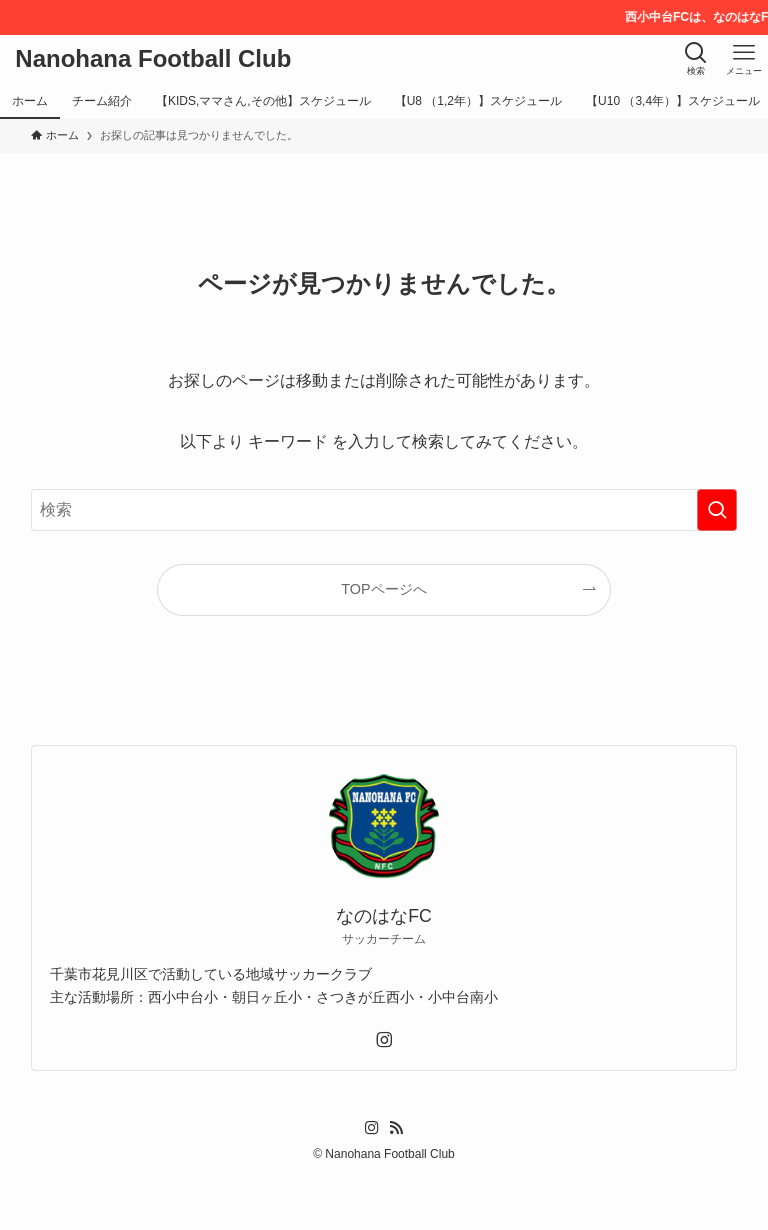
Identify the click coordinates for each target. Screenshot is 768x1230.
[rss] (396, 1128)
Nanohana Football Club (153, 59)
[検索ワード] (384, 510)
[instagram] (384, 1040)
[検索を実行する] (717, 510)
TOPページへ (383, 589)
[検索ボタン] (696, 59)
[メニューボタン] (744, 59)
